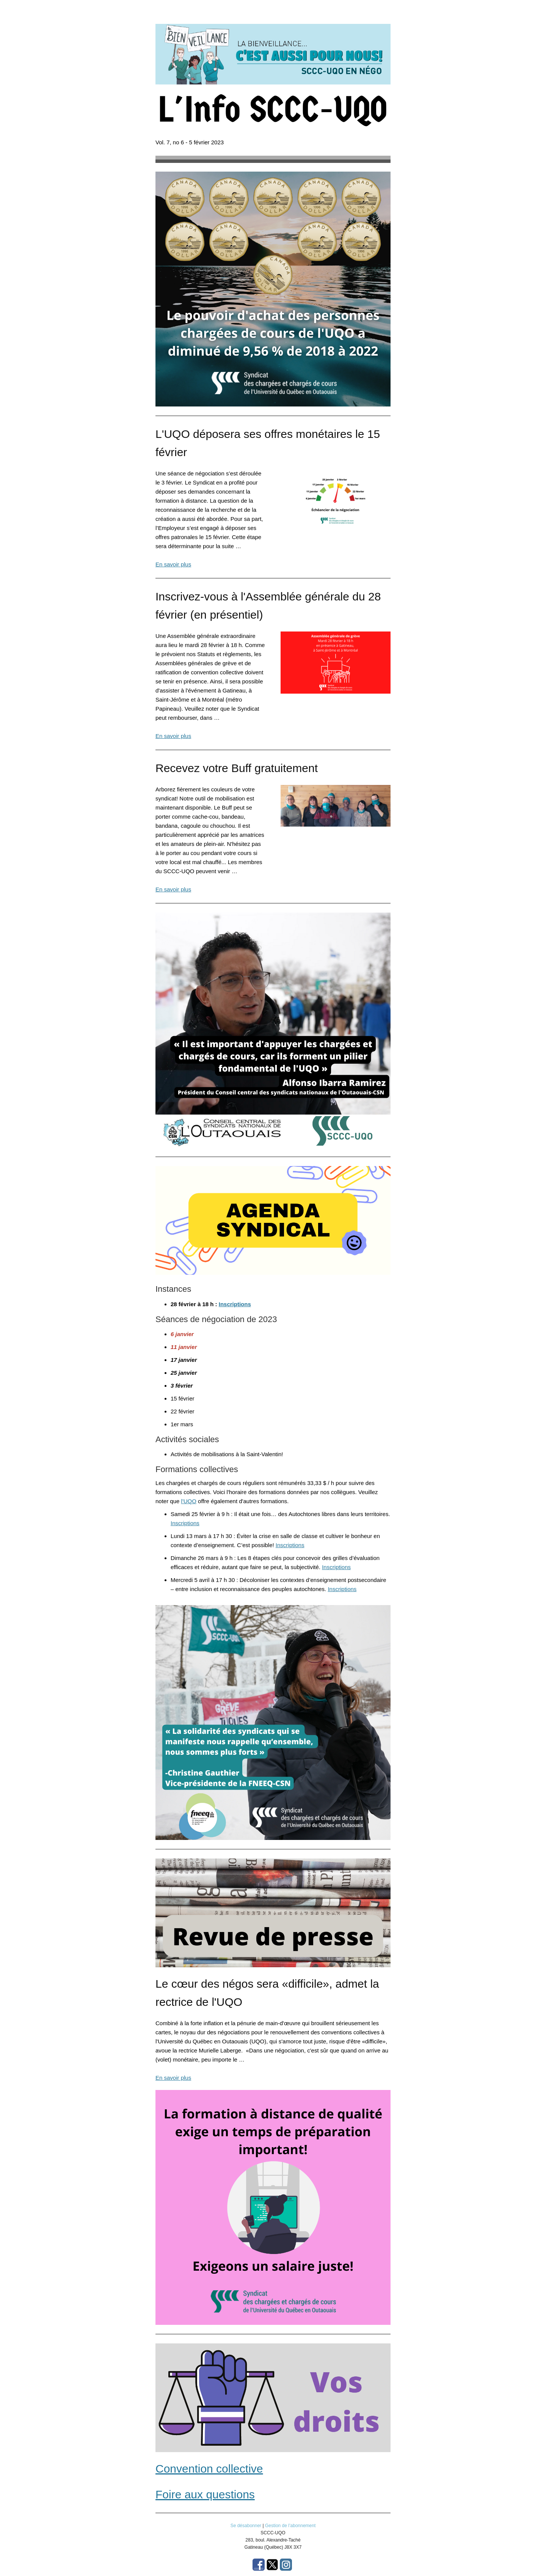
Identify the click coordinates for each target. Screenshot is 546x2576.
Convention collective (209, 2468)
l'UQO (188, 1501)
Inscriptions (235, 1304)
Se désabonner (246, 2525)
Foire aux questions (205, 2494)
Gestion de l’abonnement (290, 2525)
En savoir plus (173, 564)
